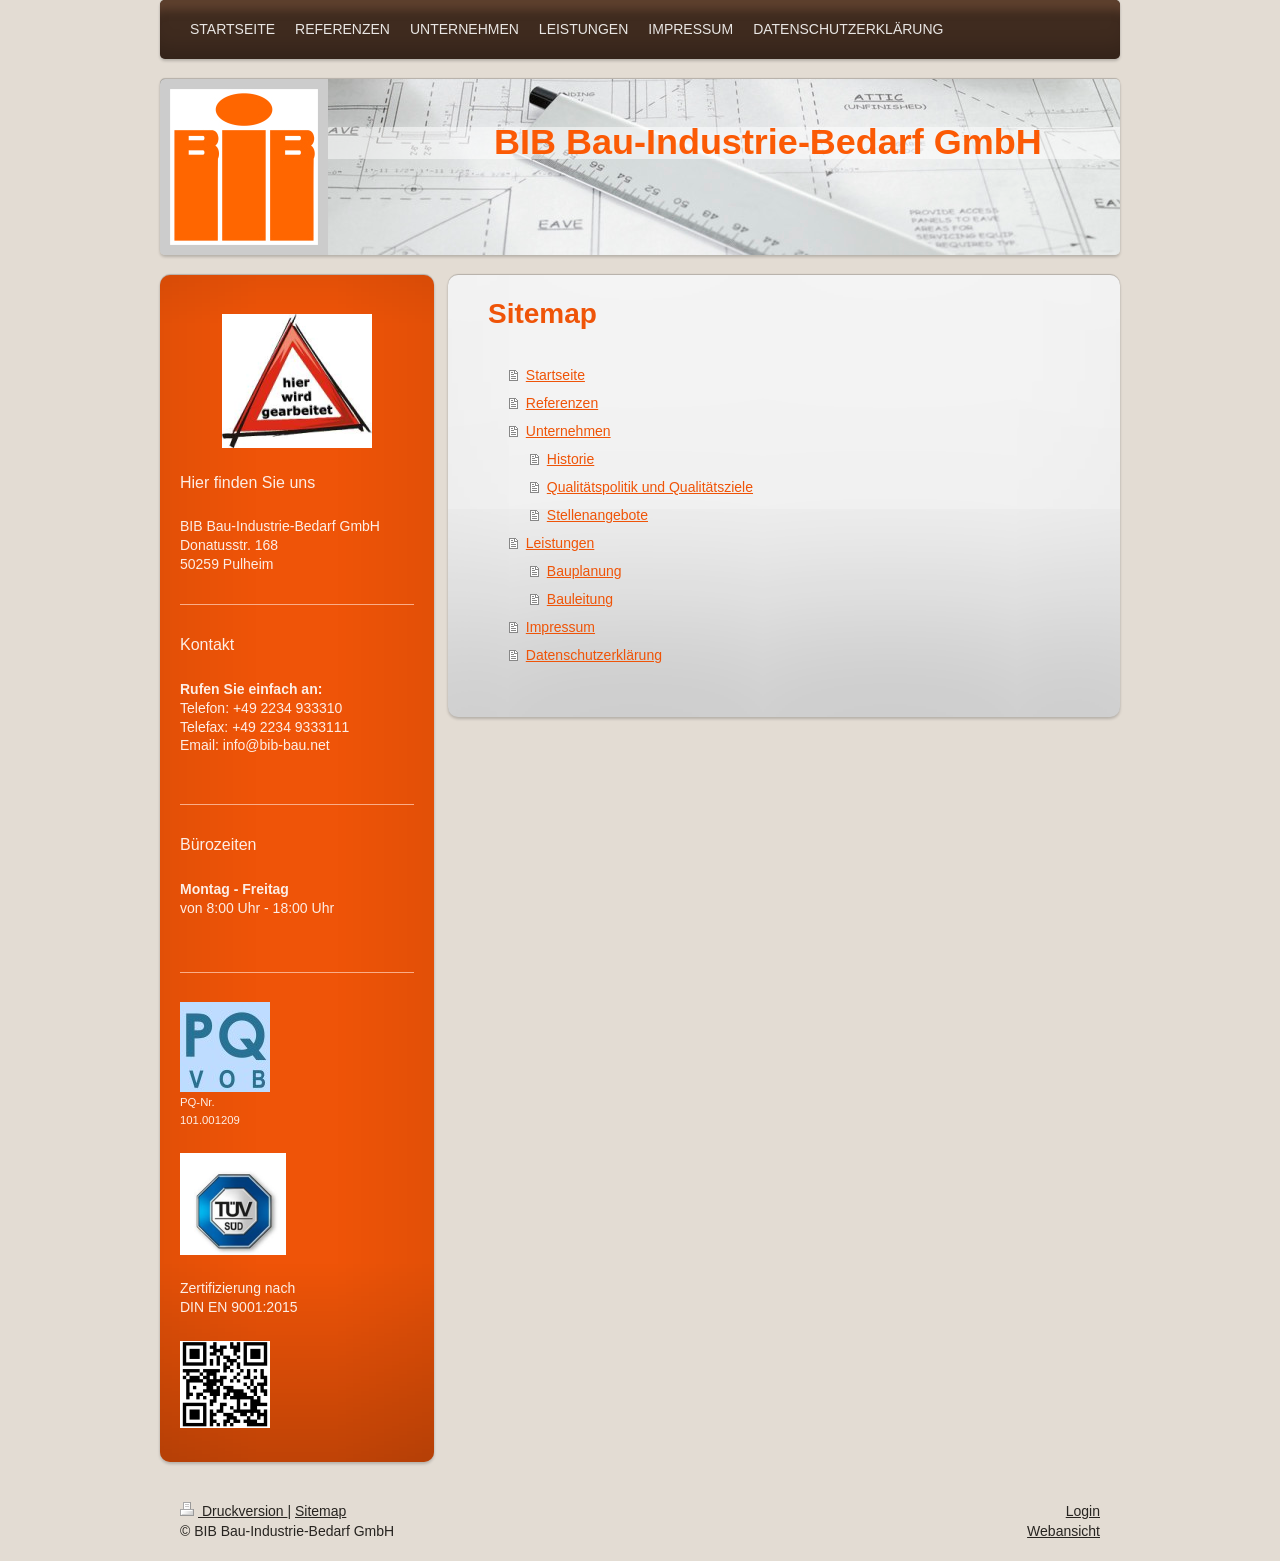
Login (1083, 1511)
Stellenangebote (597, 515)
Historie (570, 459)
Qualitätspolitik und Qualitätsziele (650, 487)
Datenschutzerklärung (594, 655)
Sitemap (320, 1511)
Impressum (560, 627)
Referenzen (562, 403)
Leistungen (560, 543)
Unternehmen (568, 431)
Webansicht (1063, 1531)
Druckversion (233, 1511)
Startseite (555, 375)
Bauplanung (584, 571)
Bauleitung (580, 599)
